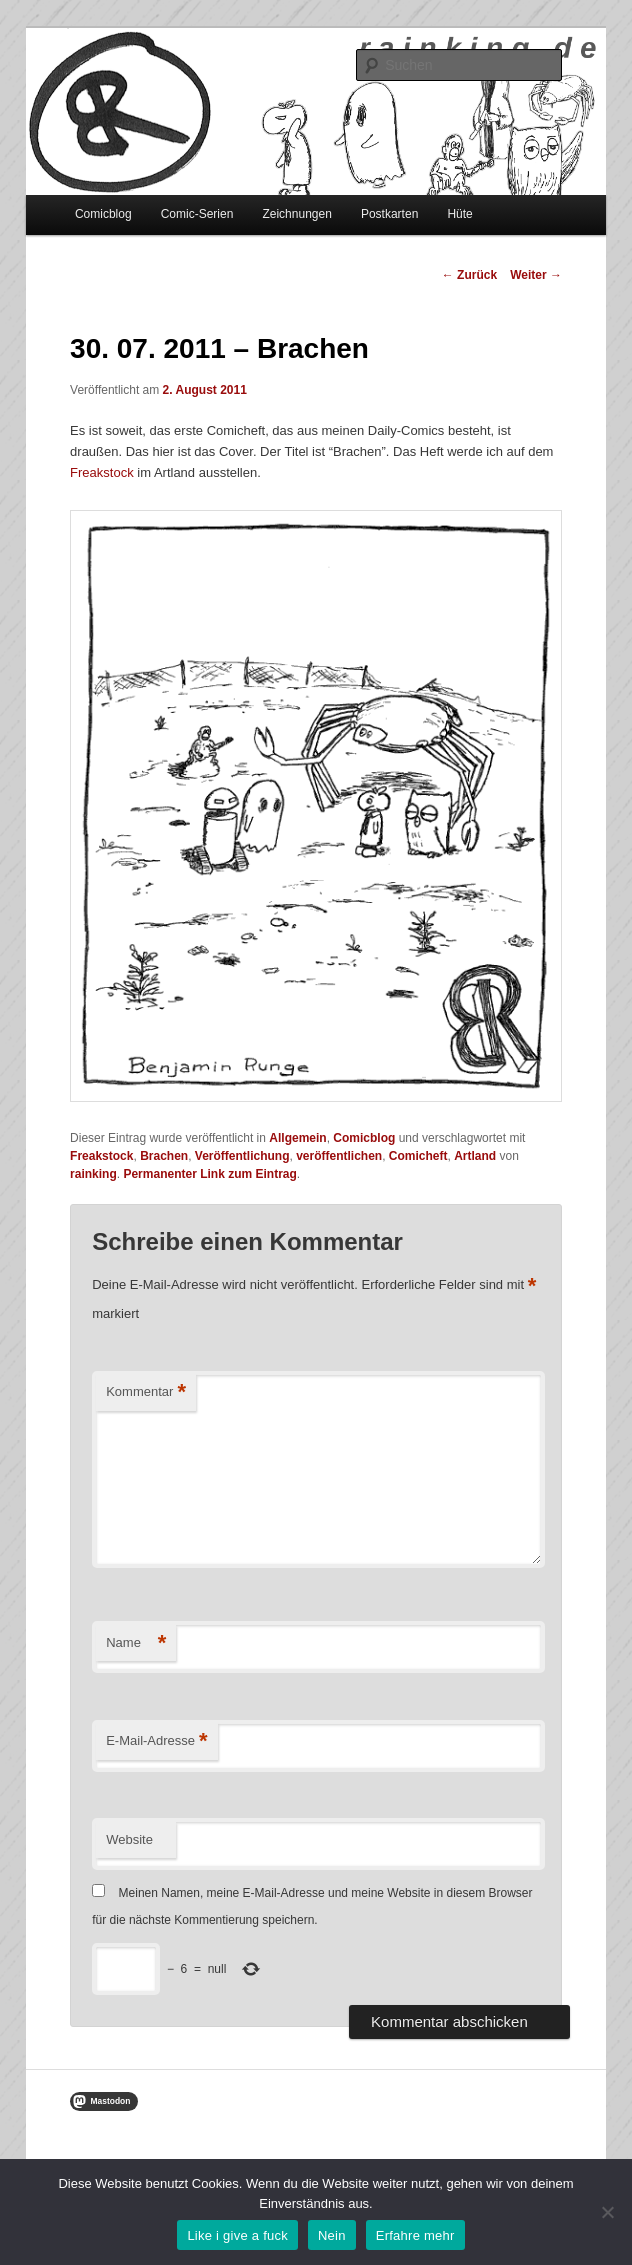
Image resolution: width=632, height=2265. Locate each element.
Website (129, 1839)
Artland (475, 1156)
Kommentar (146, 1392)
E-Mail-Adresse (156, 1741)
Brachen (164, 1156)
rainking (93, 1174)
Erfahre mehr (415, 2235)
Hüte (459, 214)
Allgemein (297, 1138)
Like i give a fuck (237, 2235)
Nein (332, 2235)
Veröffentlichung (242, 1156)
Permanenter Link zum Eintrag (209, 1174)
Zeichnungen (296, 214)
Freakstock (102, 472)
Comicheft (418, 1156)
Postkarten (389, 214)
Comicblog (103, 214)
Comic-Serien (197, 214)
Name (136, 1643)
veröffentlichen (339, 1156)
